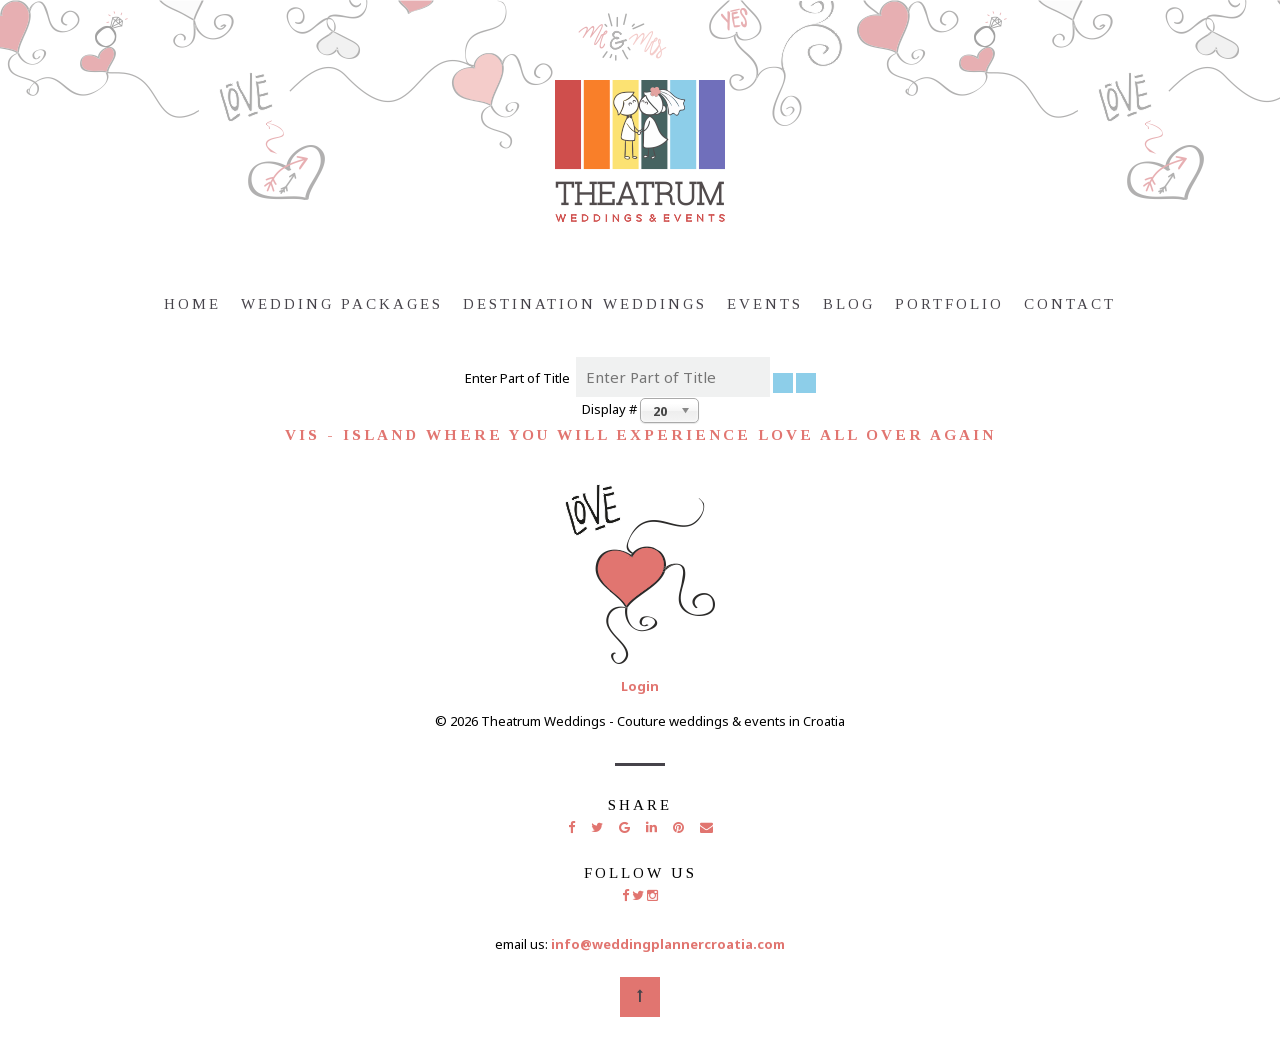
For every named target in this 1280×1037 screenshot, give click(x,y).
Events (765, 304)
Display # (611, 409)
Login (640, 686)
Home (192, 304)
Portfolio (949, 304)
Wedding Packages (342, 304)
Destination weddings (585, 304)
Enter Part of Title (520, 378)
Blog (849, 304)
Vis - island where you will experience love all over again (640, 434)
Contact (1070, 304)
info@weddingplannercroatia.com (668, 944)
